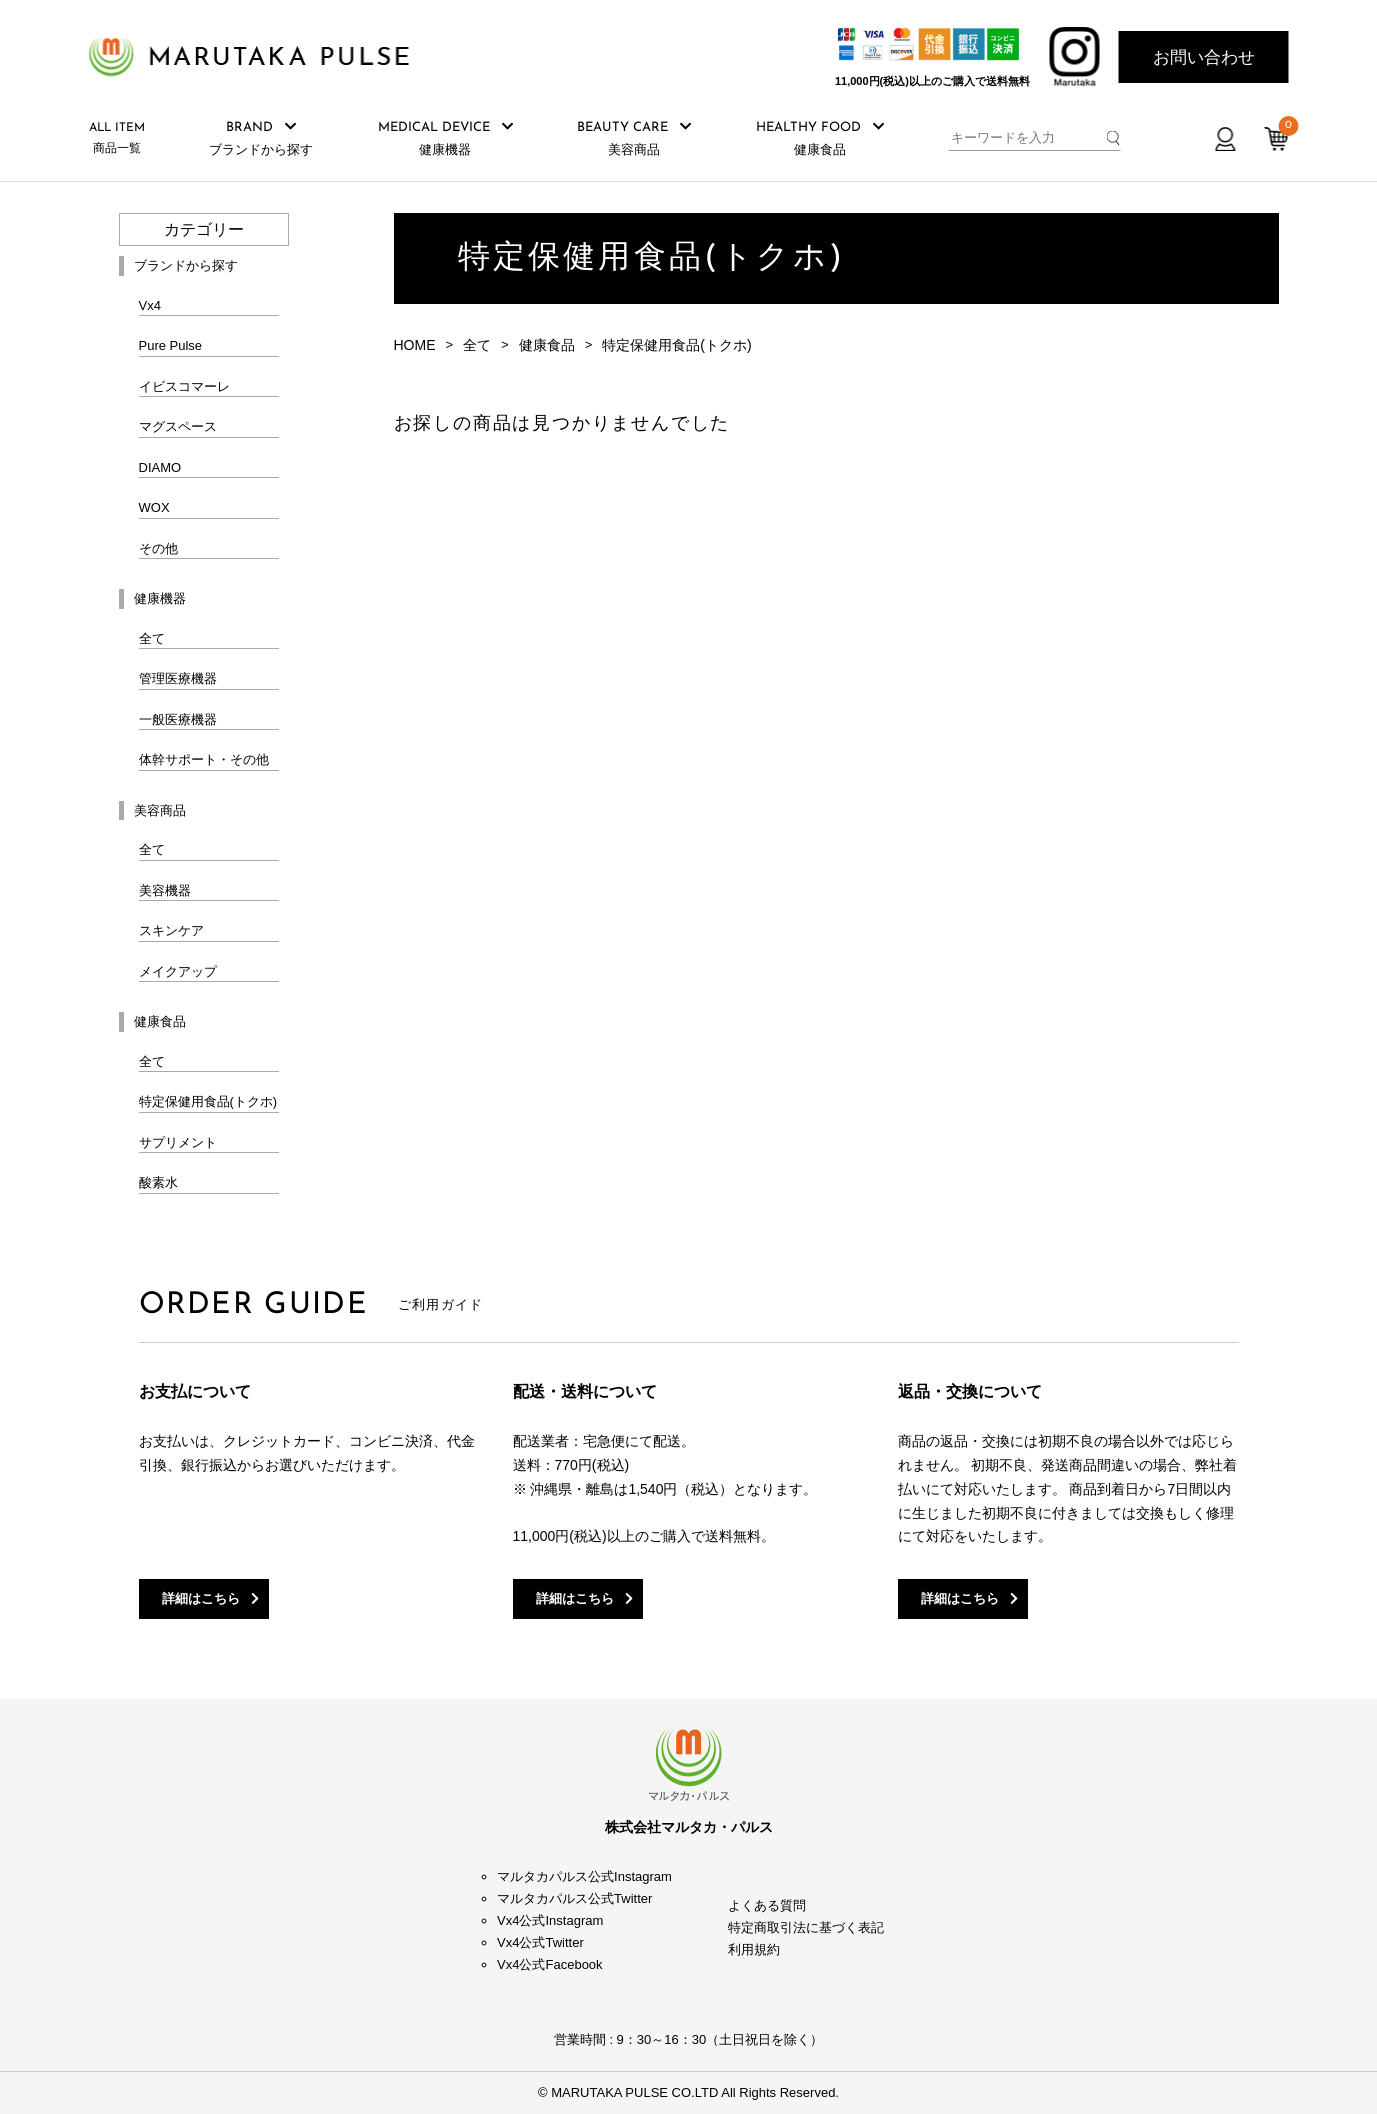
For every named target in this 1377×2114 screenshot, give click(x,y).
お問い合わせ (1204, 57)
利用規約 (754, 1949)
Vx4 (150, 305)
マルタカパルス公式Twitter (574, 1898)
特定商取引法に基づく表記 (806, 1927)
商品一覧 (117, 138)
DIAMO (160, 467)
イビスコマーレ (184, 386)
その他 (158, 548)
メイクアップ (178, 971)
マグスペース (178, 426)
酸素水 (158, 1182)
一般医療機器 (178, 719)
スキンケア (171, 930)
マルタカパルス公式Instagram (584, 1876)
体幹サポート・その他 (204, 759)
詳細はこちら (201, 1598)
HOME (415, 345)
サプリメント (178, 1142)
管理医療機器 (178, 678)
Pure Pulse (171, 345)
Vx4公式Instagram (550, 1920)
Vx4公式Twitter (540, 1942)
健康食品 (547, 345)
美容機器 (165, 890)
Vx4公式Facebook (550, 1964)
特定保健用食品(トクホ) (208, 1101)
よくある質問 (767, 1905)
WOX (154, 507)
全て (152, 638)
